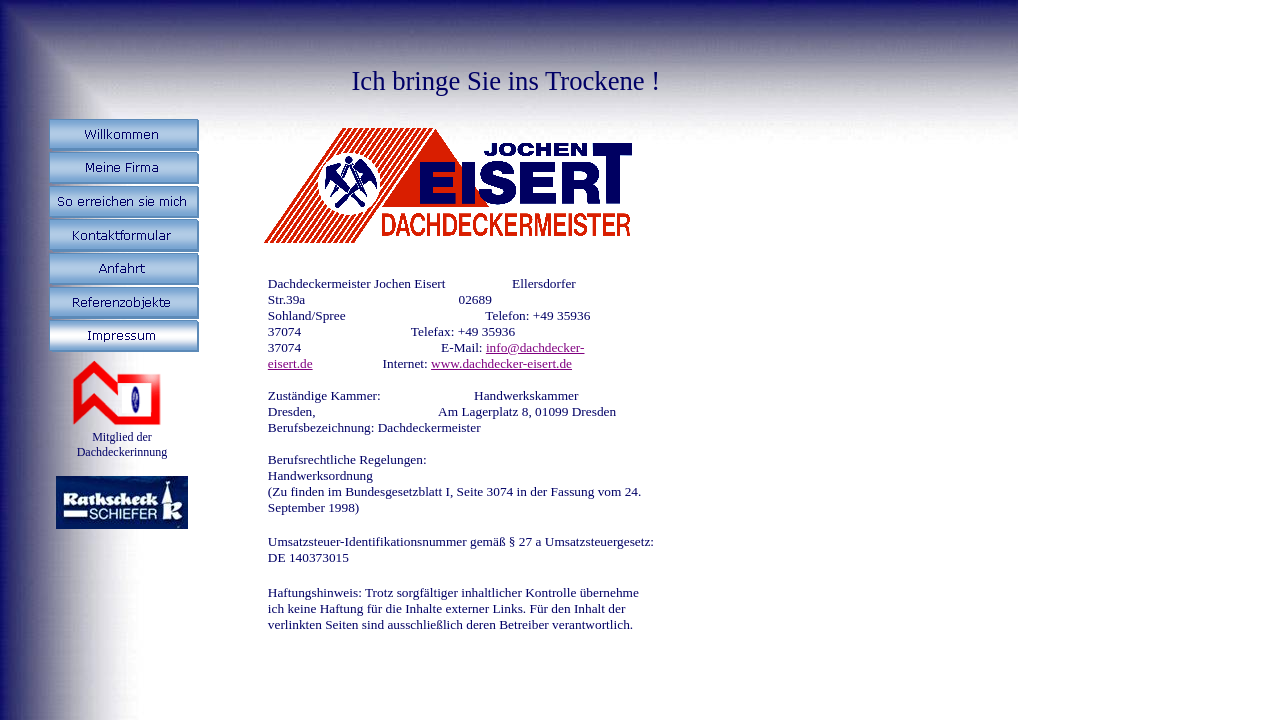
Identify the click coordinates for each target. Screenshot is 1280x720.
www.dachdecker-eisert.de (501, 363)
